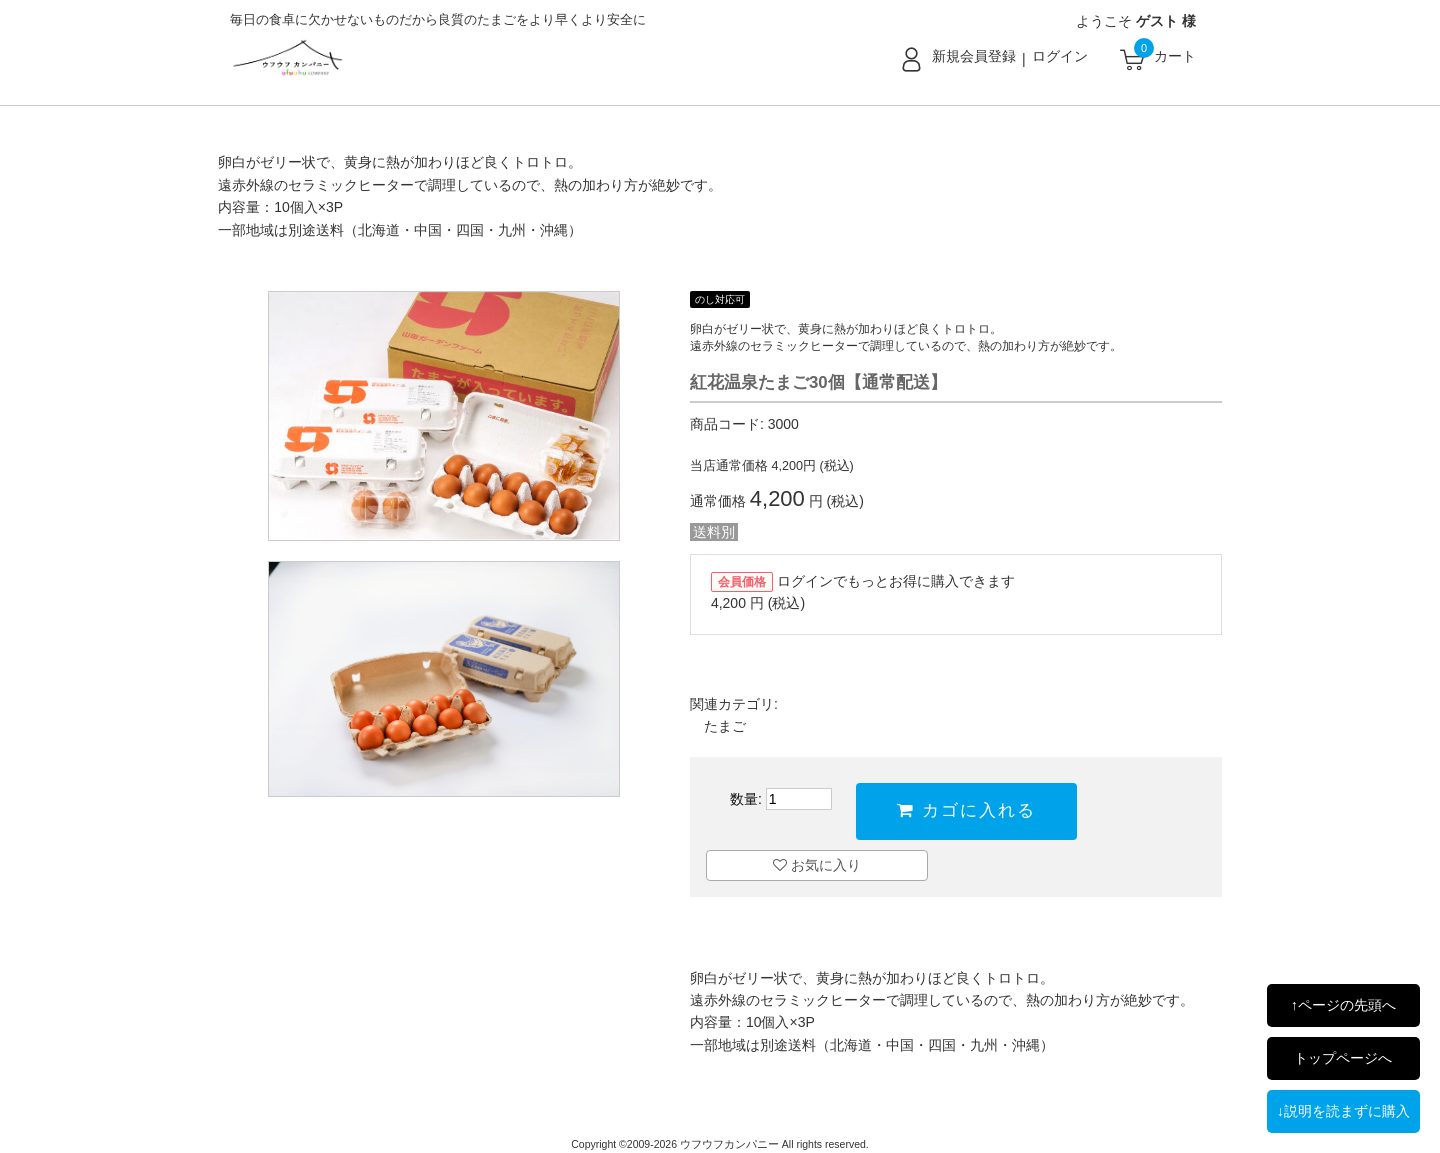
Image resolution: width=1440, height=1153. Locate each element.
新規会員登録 (974, 56)
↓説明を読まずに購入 (1343, 1111)
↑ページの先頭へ (1343, 1005)
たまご (725, 726)
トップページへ (1343, 1058)
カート (1175, 56)
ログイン (1060, 56)
